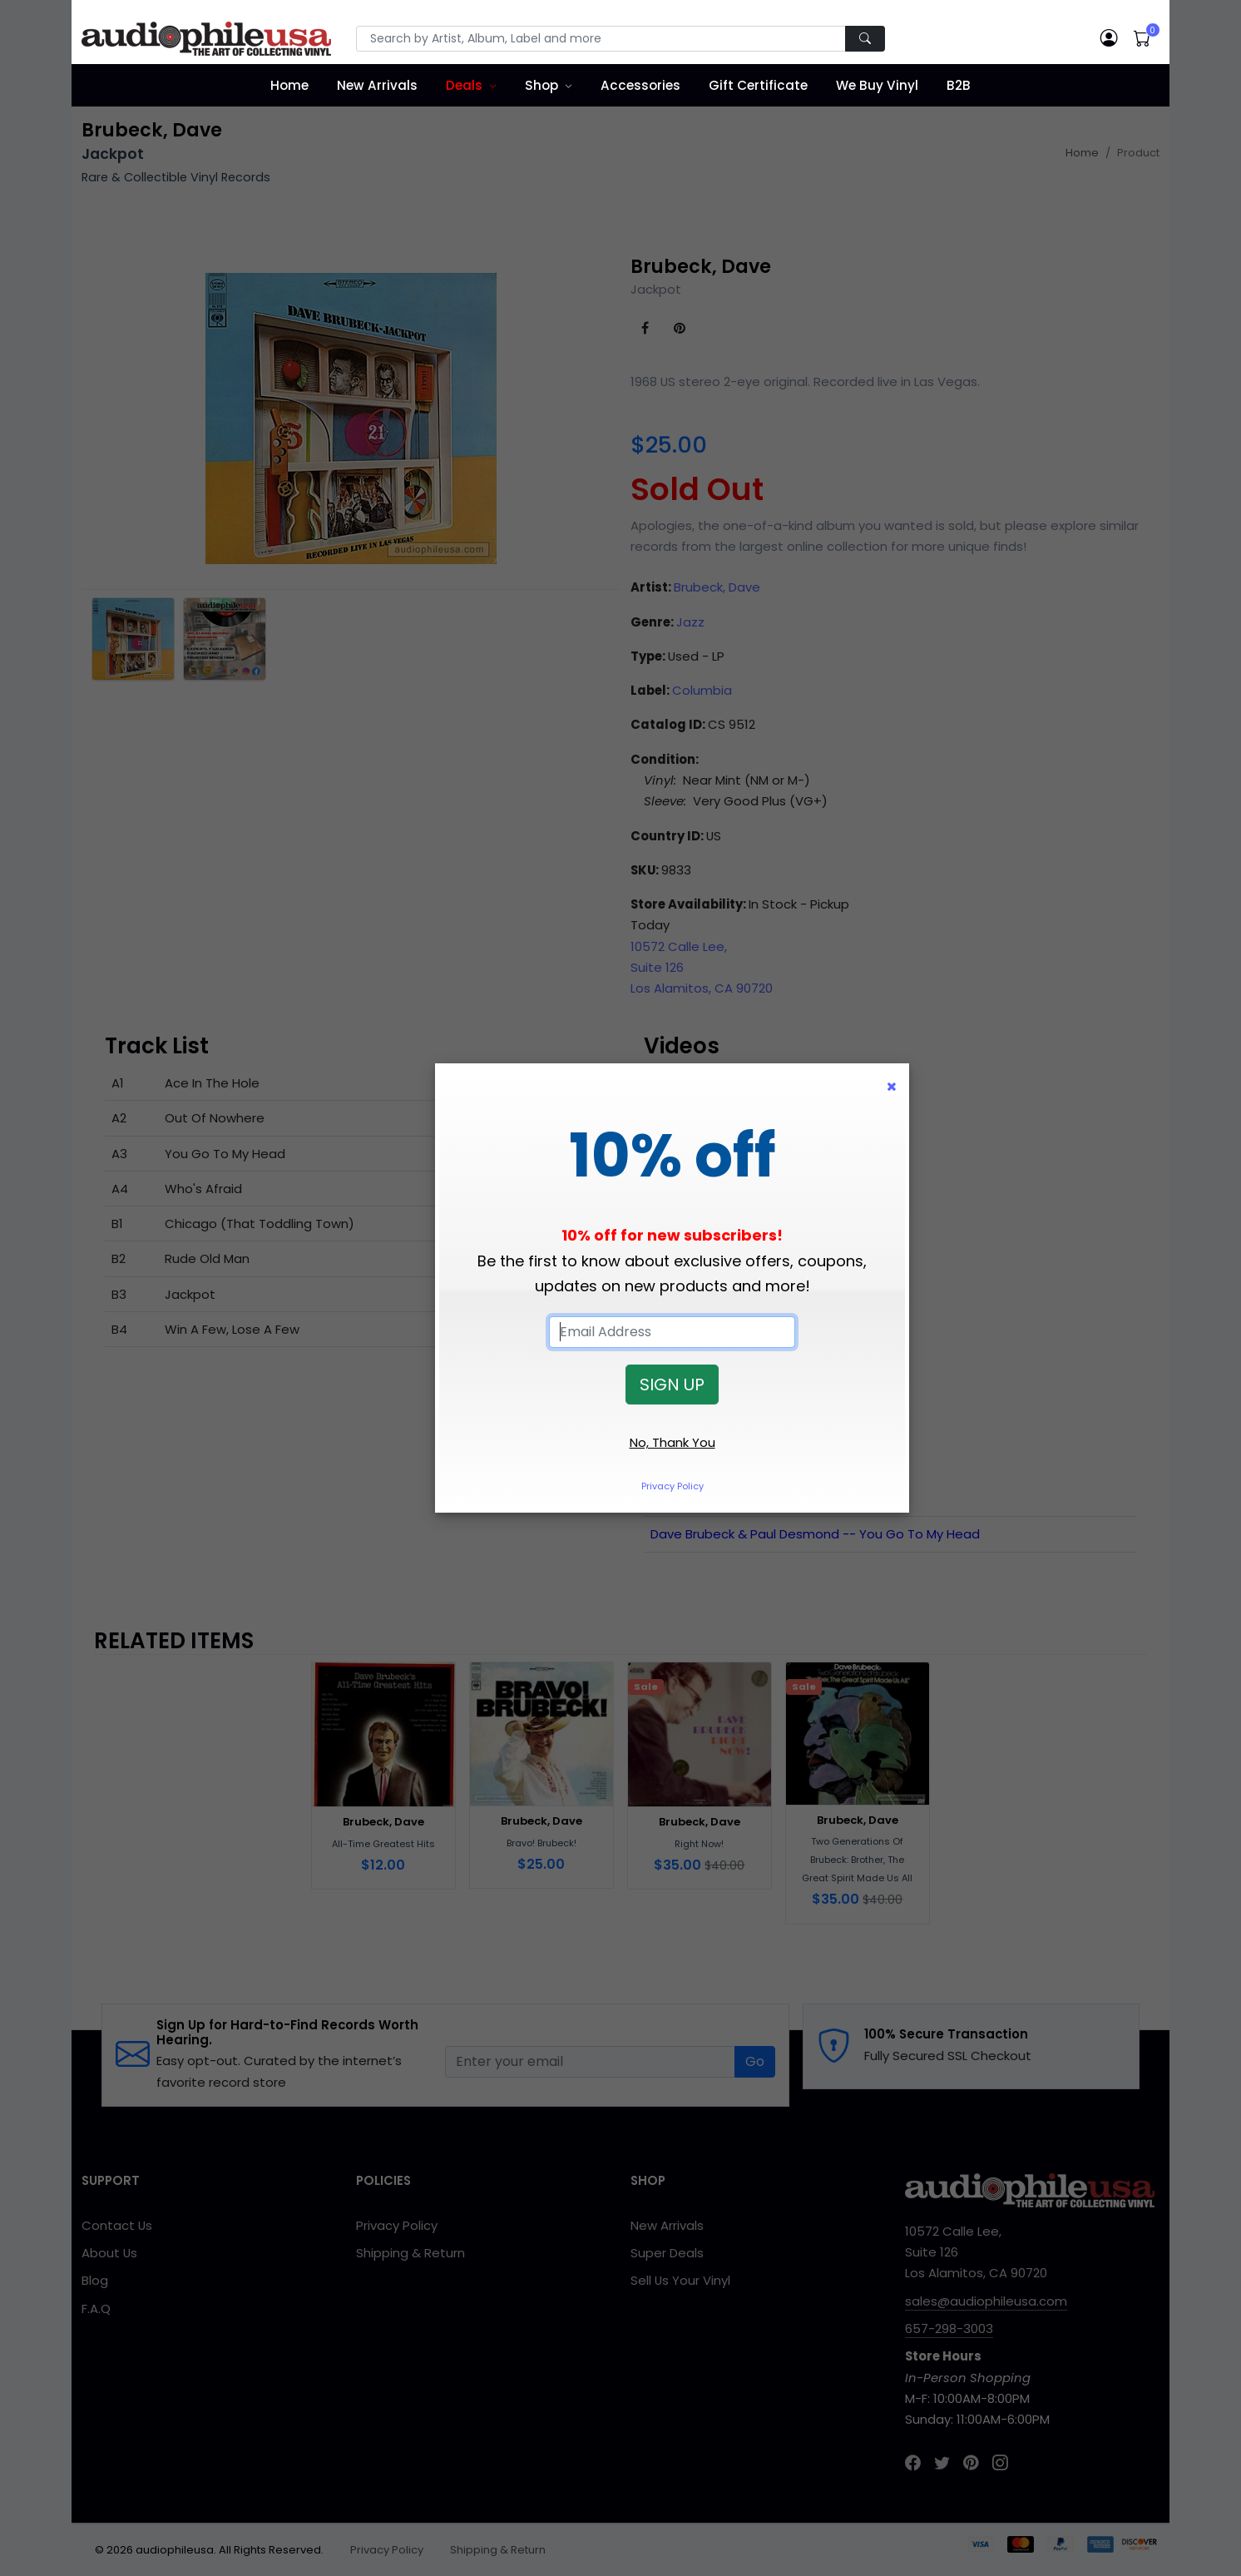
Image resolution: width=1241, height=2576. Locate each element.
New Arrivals (377, 85)
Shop (541, 85)
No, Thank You (672, 1442)
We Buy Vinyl (877, 85)
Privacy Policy (672, 1486)
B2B (959, 85)
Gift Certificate (758, 85)
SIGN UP (672, 1384)
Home (289, 85)
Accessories (640, 85)
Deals (464, 85)
